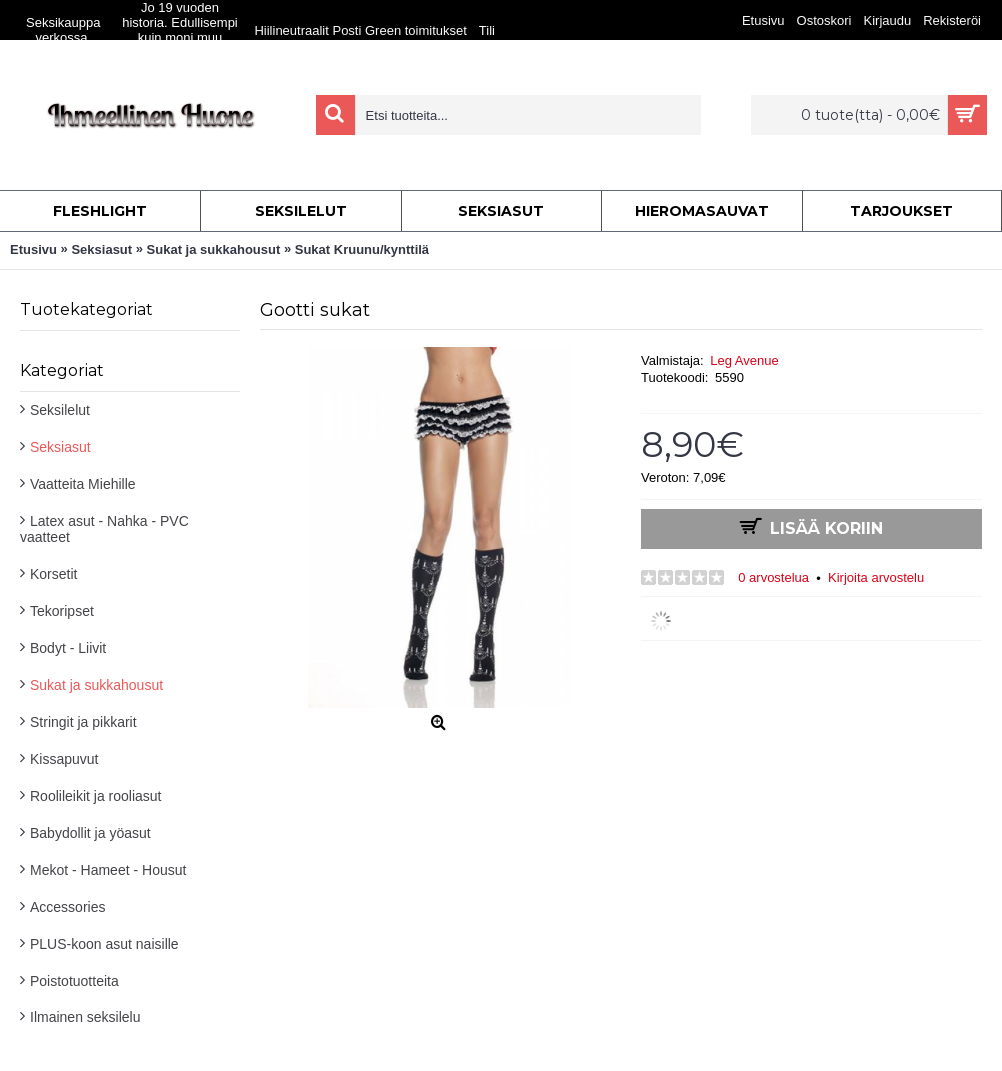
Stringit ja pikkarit (83, 722)
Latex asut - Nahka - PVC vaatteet (104, 529)
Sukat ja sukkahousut (96, 685)
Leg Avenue (744, 360)
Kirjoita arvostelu (876, 577)
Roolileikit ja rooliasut (96, 796)
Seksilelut (60, 410)
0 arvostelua (773, 577)
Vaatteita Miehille (83, 484)
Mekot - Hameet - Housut (108, 870)
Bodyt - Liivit (68, 648)
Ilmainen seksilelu (85, 1017)
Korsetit (53, 574)
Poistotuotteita (74, 981)
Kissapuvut (64, 759)
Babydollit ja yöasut (90, 833)
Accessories (67, 907)
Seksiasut (60, 447)
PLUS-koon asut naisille (104, 944)
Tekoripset (62, 611)
